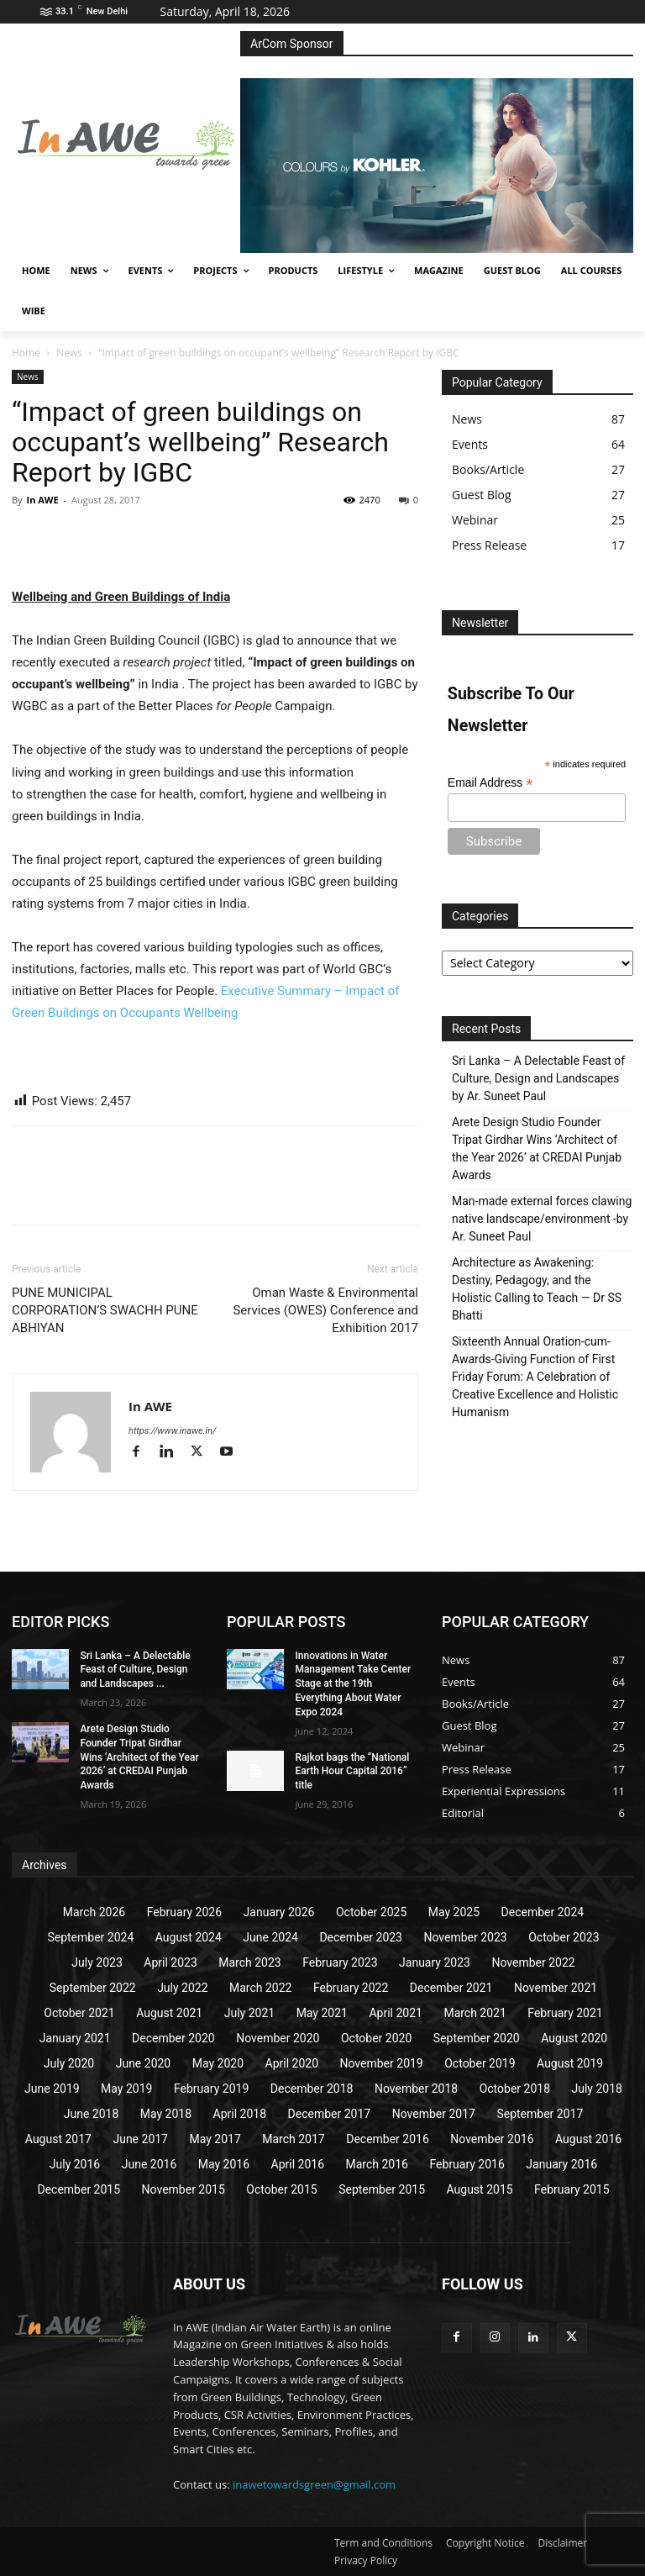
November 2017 (433, 2113)
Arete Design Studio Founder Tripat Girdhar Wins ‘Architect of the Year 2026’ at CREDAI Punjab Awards (536, 1148)
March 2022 (260, 1987)
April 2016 (298, 2164)
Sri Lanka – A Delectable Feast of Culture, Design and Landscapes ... (135, 1670)
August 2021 (169, 2013)
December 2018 (312, 2088)
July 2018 (597, 2088)
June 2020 (143, 2063)
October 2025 (371, 1912)
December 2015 (78, 2189)
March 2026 (94, 1912)
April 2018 (240, 2113)
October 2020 (376, 2038)
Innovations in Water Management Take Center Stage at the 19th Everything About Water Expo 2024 (353, 1684)
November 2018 (416, 2088)
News (69, 352)
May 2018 (165, 2113)
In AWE (42, 499)
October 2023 (563, 1937)
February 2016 (466, 2164)
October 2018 (515, 2088)
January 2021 (75, 2038)
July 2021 (249, 2013)
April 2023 (170, 1962)
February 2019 (211, 2088)
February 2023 (339, 1962)
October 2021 (79, 2013)
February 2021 (564, 2013)
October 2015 (281, 2189)
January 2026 (279, 1912)
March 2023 (249, 1962)
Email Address (490, 783)
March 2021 (474, 2013)
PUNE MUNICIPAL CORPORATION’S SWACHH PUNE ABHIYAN (105, 1310)
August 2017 (58, 2139)
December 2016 (387, 2139)
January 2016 (561, 2164)
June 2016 (149, 2164)
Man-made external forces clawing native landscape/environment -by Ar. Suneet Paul (542, 1218)
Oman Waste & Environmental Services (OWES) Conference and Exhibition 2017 (325, 1310)
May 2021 (322, 2013)
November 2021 (555, 1987)
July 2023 (96, 1962)
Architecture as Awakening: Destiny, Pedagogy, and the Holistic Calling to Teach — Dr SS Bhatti (536, 1289)
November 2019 (381, 2063)
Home (26, 352)
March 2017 (293, 2139)
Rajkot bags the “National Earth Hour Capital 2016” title (352, 1772)
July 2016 (75, 2164)
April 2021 (395, 2013)
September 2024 (90, 1937)
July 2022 (182, 1987)
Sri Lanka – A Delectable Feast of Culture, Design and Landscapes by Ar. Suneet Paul (538, 1078)
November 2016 (491, 2139)
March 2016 (377, 2164)
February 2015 (571, 2189)
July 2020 (69, 2063)
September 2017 (539, 2113)
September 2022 (93, 1987)
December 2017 (329, 2113)
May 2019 (126, 2088)
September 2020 (476, 2038)
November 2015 (183, 2189)
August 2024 (188, 1937)
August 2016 (588, 2139)
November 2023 (464, 1937)
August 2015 (480, 2189)
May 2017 (214, 2139)
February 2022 (350, 1987)
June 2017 (140, 2139)
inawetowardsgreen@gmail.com (314, 2484)
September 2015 (381, 2189)
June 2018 (91, 2113)
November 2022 (532, 1962)
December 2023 (360, 1937)
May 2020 (218, 2063)
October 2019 (479, 2063)
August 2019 (570, 2063)
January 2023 (434, 1962)
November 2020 (277, 2038)
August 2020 (574, 2038)
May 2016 (223, 2164)
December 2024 (543, 1912)
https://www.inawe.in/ (172, 1430)
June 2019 (52, 2088)
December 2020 (173, 2038)
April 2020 (292, 2063)
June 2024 (270, 1937)
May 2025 (454, 1912)
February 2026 (184, 1912)
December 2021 (451, 1987)
